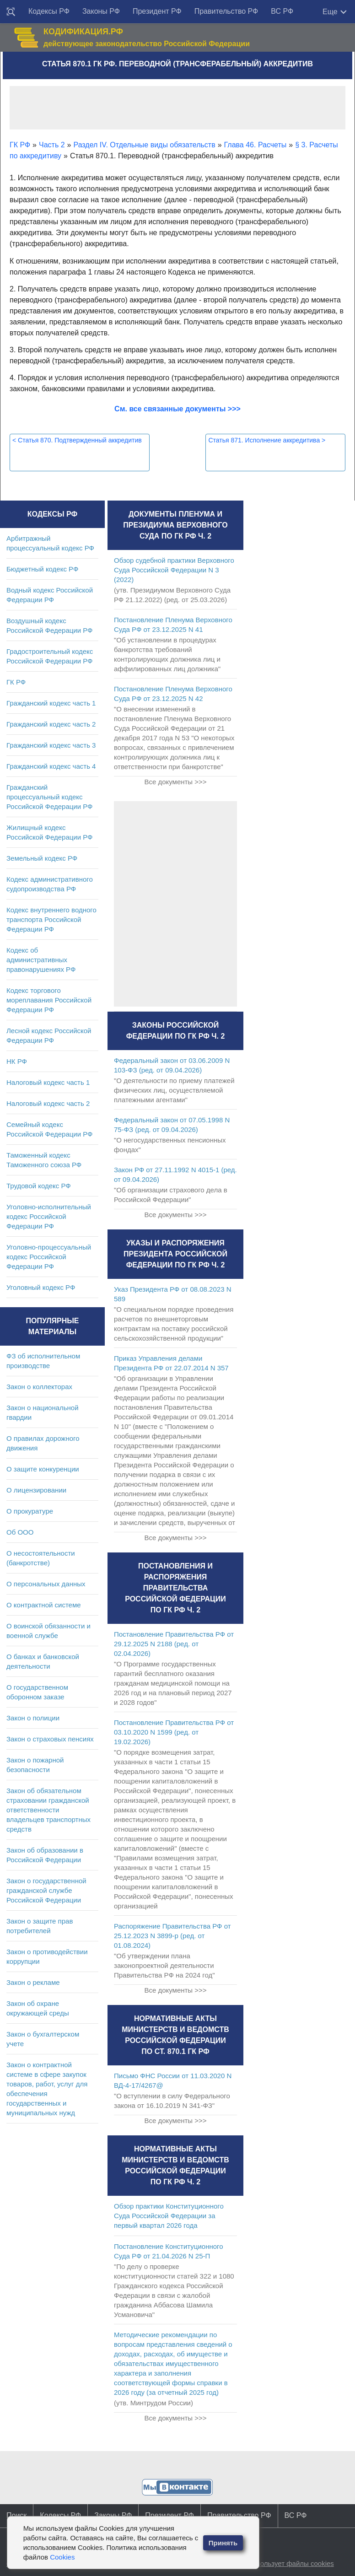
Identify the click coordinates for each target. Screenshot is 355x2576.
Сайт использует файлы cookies (282, 2563)
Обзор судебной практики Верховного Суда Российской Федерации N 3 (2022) (174, 569)
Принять (223, 2543)
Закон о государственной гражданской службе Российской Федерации (46, 1890)
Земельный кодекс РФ (41, 858)
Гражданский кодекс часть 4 (51, 766)
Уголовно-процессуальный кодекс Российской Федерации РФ (48, 1256)
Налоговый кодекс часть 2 (48, 1103)
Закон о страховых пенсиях (50, 1739)
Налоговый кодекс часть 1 (48, 1082)
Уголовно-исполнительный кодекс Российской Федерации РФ (48, 1216)
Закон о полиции (32, 1718)
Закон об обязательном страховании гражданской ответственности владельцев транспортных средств (48, 1810)
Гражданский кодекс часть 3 (51, 745)
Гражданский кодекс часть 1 (51, 703)
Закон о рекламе (33, 1982)
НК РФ (16, 1061)
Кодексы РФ (49, 11)
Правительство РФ (226, 11)
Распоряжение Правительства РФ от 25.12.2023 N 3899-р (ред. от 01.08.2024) (172, 1935)
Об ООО (19, 1532)
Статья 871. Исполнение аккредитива (266, 440)
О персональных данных (46, 1584)
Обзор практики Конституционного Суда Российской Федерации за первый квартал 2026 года (169, 2215)
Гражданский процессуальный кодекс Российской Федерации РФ (49, 796)
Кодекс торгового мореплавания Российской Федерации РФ (48, 999)
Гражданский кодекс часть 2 (51, 724)
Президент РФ (157, 11)
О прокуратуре (29, 1511)
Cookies (62, 2557)
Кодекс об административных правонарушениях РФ (40, 959)
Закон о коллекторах (39, 1386)
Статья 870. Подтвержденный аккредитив (77, 440)
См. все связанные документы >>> (177, 409)
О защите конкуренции (42, 1469)
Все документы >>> (175, 782)
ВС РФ (282, 11)
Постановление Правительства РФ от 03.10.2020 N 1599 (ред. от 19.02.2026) (174, 1732)
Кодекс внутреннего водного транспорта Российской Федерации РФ (51, 919)
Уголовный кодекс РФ (40, 1287)
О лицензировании (36, 1490)
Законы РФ (101, 11)
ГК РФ (16, 682)
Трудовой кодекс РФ (38, 1186)
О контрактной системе (43, 1605)
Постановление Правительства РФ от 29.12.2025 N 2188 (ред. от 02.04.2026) (174, 1643)
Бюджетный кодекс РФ (42, 569)
